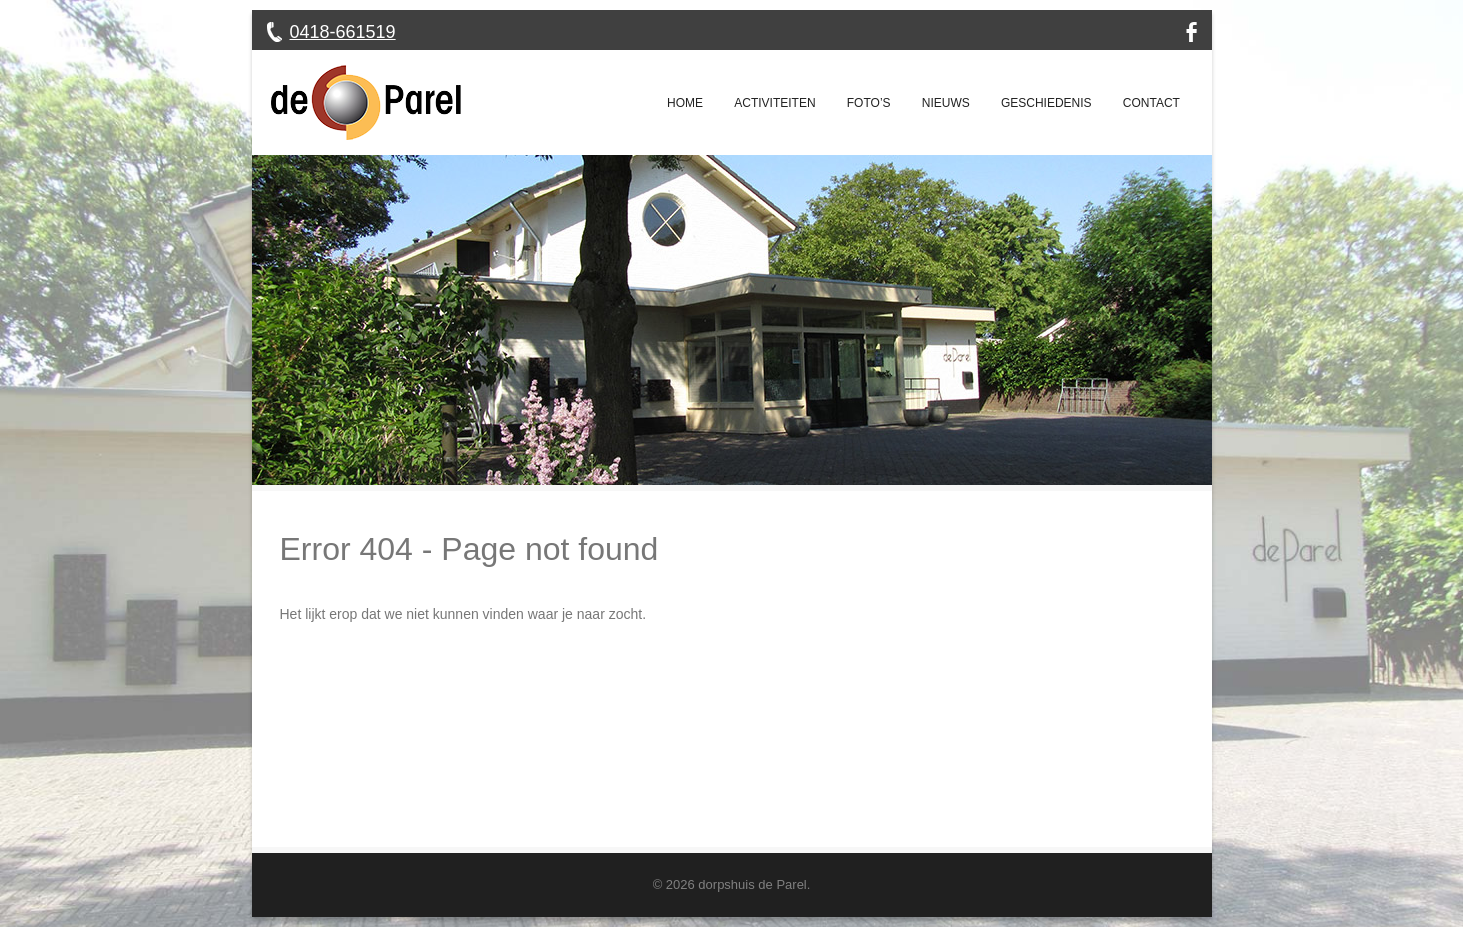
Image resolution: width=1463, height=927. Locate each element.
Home (685, 103)
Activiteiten (774, 103)
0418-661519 (343, 32)
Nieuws (946, 103)
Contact (1151, 103)
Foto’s (869, 103)
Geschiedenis (1046, 103)
